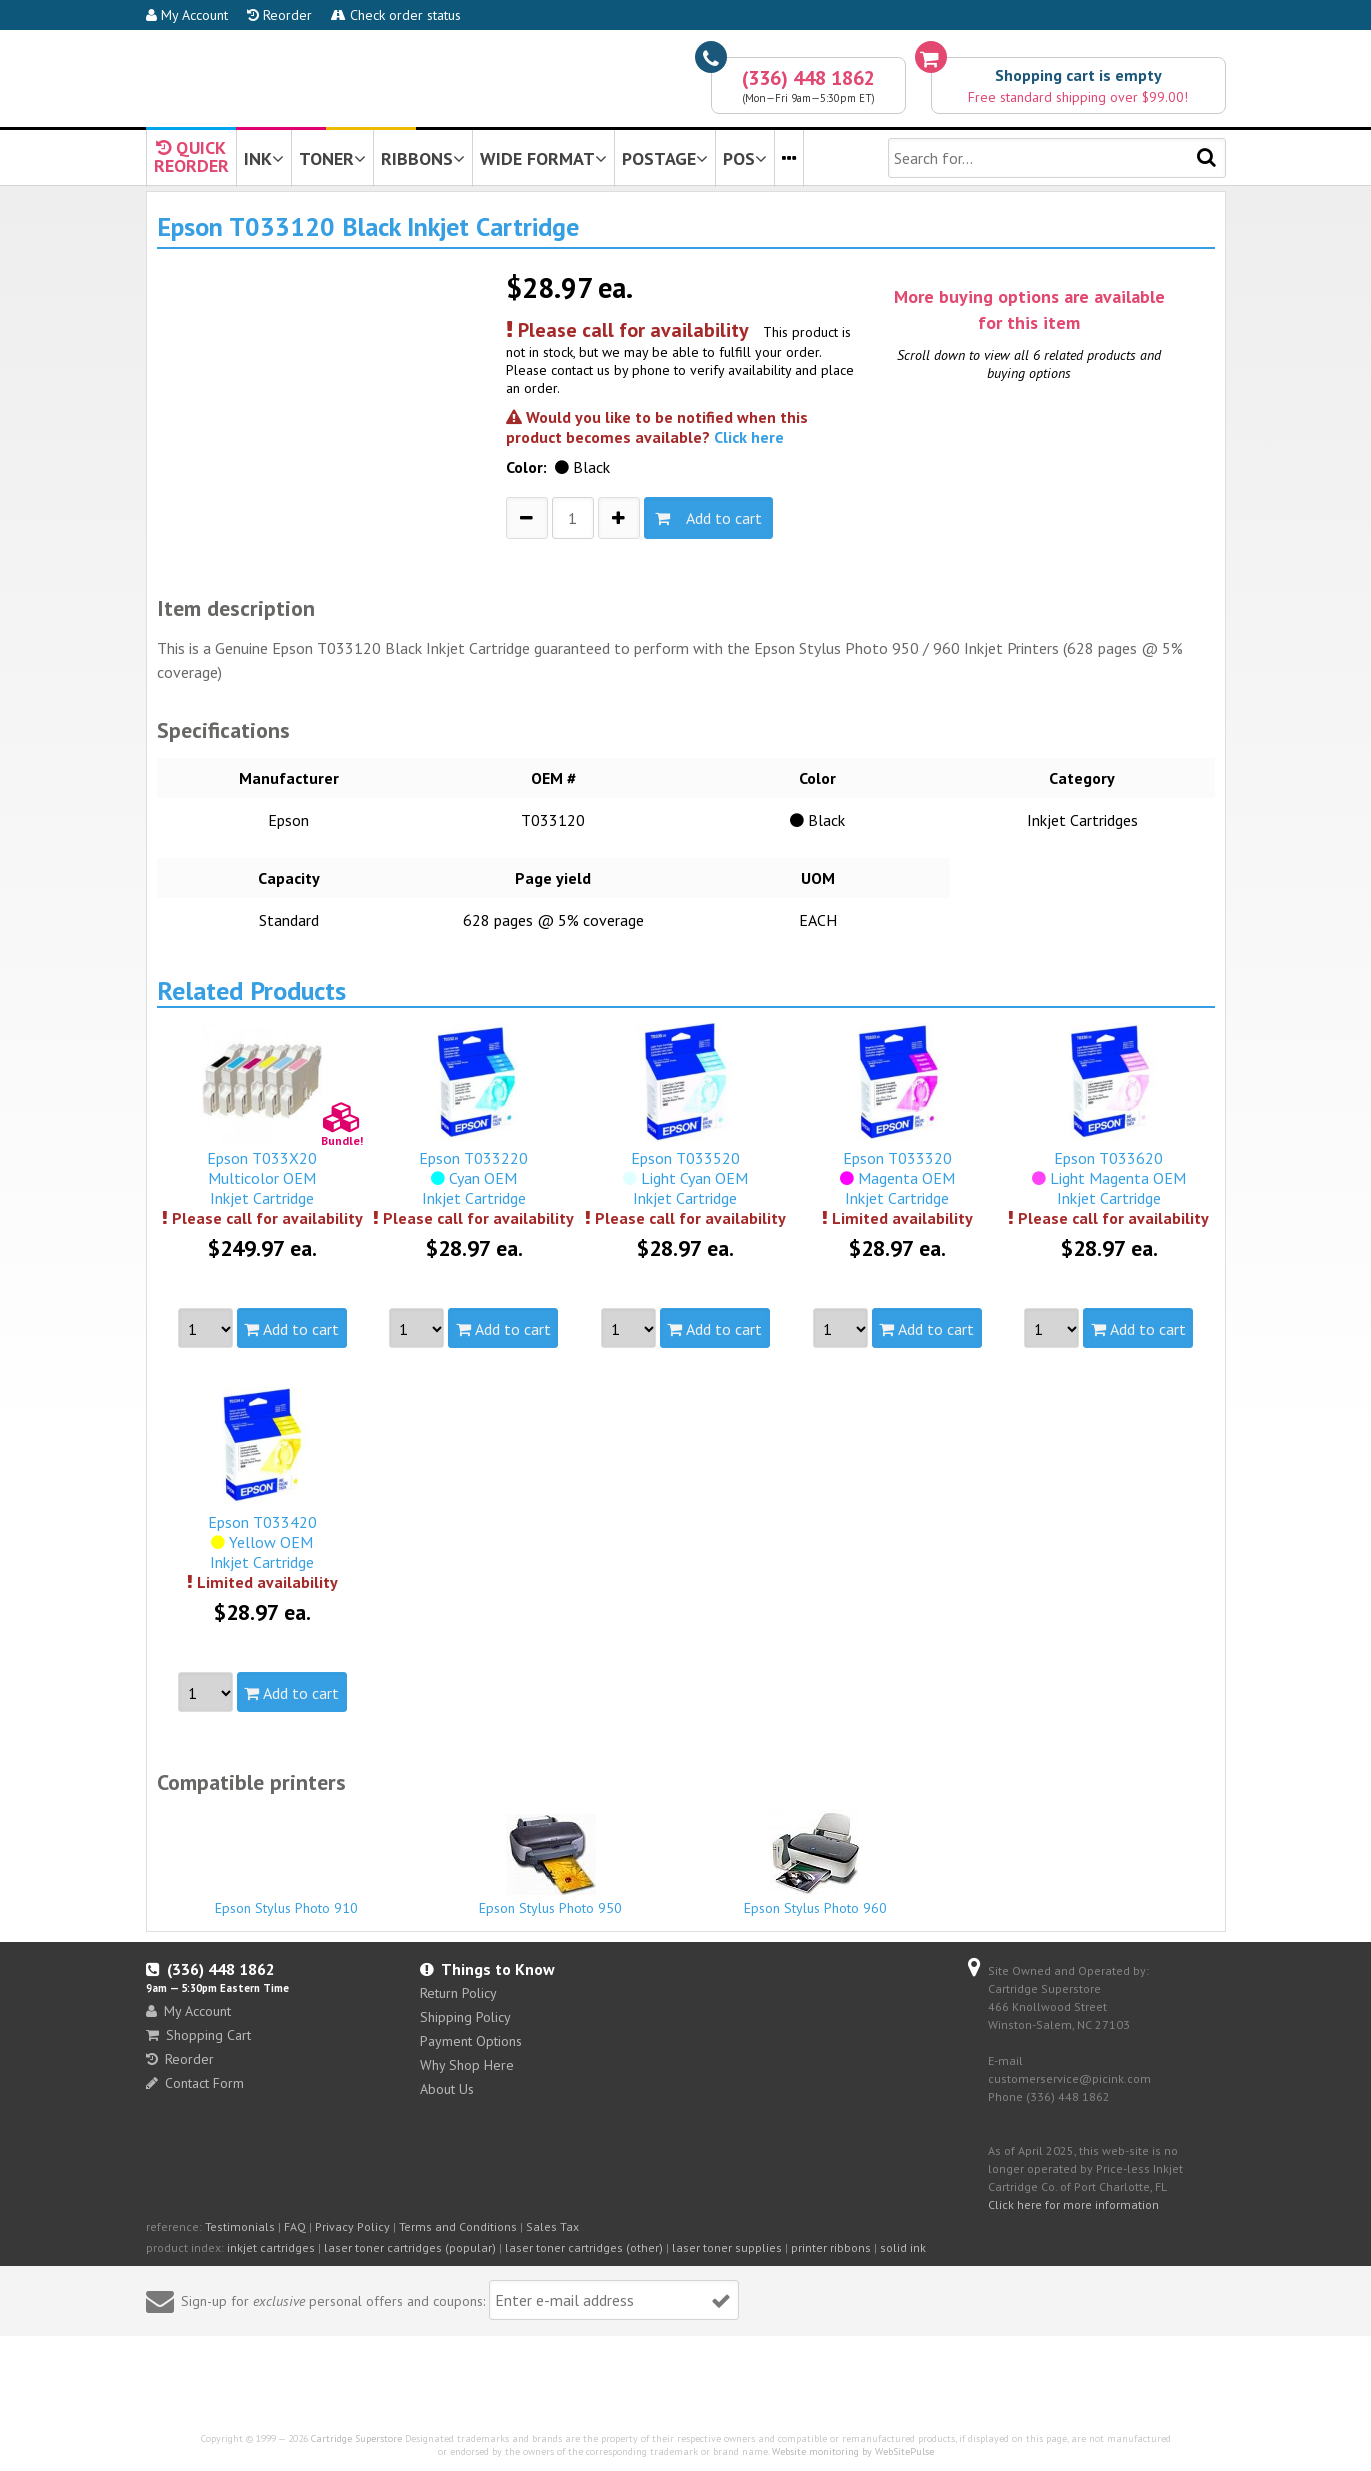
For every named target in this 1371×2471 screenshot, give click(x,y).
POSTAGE (665, 158)
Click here (749, 437)
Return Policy (458, 1993)
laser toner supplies (727, 2247)
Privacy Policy (352, 2226)
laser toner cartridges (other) (584, 2247)
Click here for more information (1073, 2204)
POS (745, 158)
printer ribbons (831, 2247)
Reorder (279, 15)
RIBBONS (423, 158)
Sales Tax (552, 2226)
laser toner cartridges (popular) (410, 2247)
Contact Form (195, 2083)
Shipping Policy (465, 2017)
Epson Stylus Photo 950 (551, 1865)
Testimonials (240, 2226)
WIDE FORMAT (543, 158)
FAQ (295, 2226)
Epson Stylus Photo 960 (816, 1863)
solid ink (903, 2247)
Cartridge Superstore (356, 2438)
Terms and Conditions (458, 2226)
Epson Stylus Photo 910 (287, 1899)
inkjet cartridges (271, 2247)
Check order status (396, 15)
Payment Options (471, 2041)
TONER (332, 158)
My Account (187, 15)
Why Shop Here (467, 2065)
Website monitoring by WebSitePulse (853, 2451)
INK (264, 158)
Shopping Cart (198, 2035)
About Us (447, 2089)
